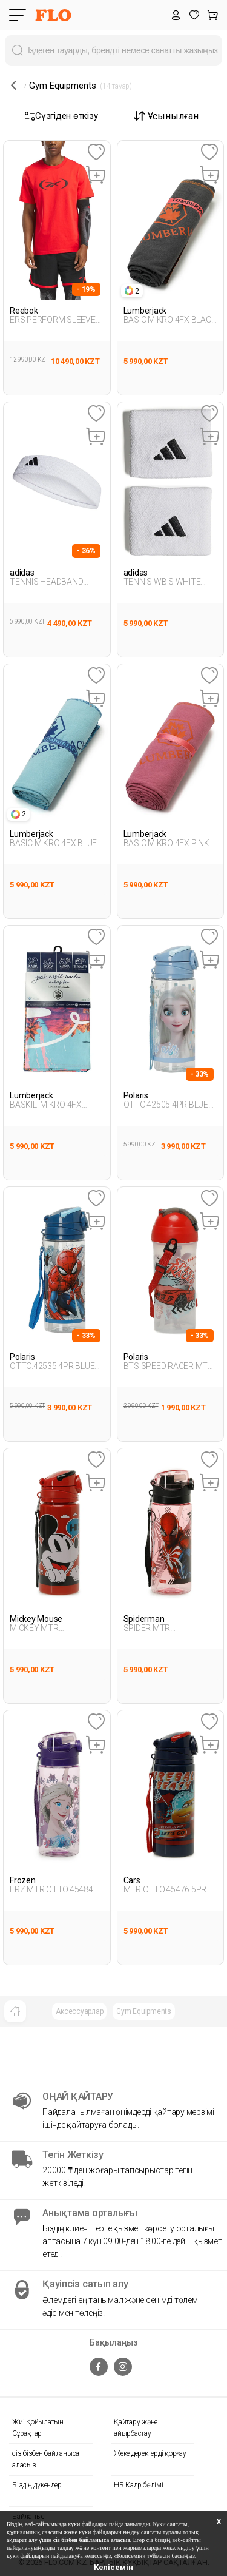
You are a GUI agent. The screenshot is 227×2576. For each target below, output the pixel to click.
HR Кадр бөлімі (138, 2485)
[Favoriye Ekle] (96, 152)
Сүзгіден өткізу (61, 115)
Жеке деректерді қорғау (150, 2453)
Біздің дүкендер (36, 2485)
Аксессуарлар (79, 2011)
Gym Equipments (143, 2011)
